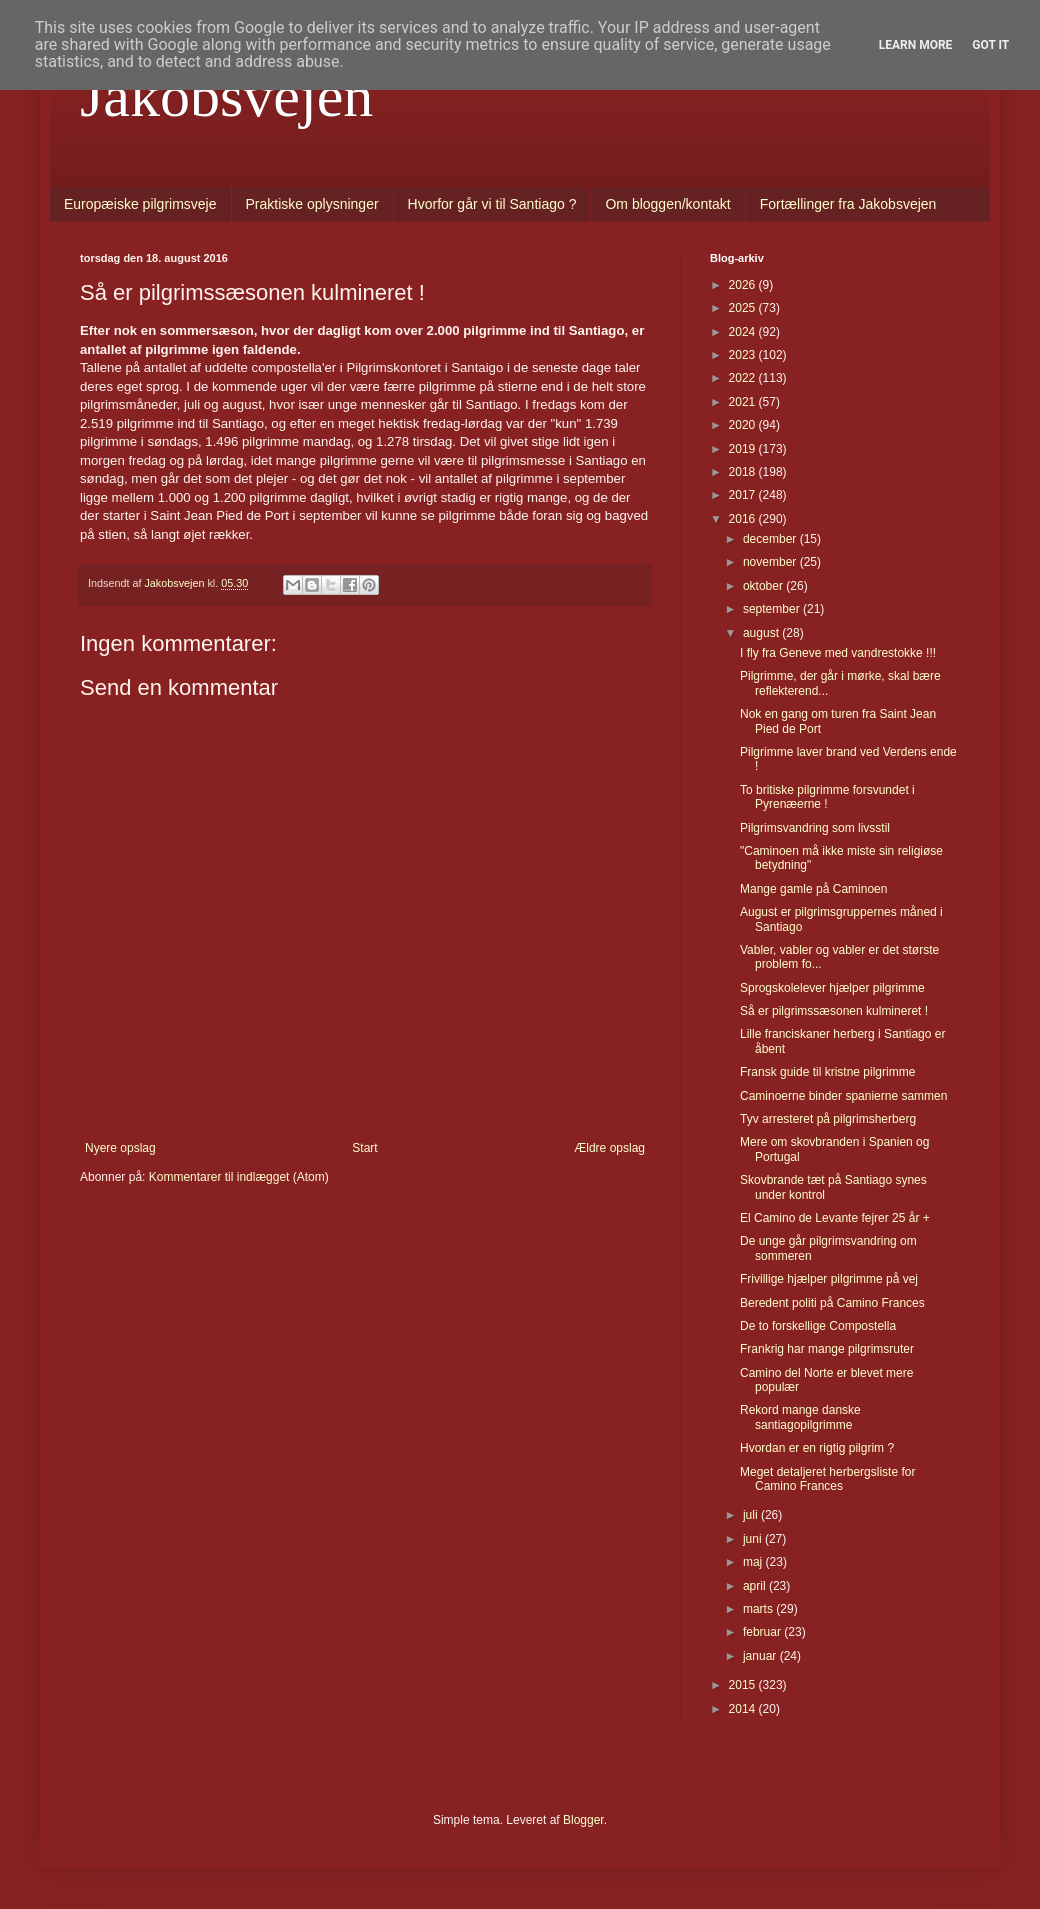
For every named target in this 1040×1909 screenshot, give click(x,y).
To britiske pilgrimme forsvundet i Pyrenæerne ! (827, 797)
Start (364, 1148)
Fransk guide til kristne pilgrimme (827, 1072)
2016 (744, 519)
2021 (744, 402)
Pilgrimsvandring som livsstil (815, 828)
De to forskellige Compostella (818, 1326)
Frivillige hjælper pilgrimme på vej (829, 1279)
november (771, 562)
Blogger (583, 1820)
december (771, 539)
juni (754, 1539)
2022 (744, 378)
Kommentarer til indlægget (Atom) (239, 1177)
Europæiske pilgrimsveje (140, 204)
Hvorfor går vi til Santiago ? (492, 204)
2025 (744, 308)
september (773, 609)
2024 (744, 332)
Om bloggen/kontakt (667, 204)
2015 (744, 1685)
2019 (744, 449)
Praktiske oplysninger (312, 204)
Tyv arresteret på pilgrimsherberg (828, 1119)
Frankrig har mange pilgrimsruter (827, 1349)
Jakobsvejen (226, 96)
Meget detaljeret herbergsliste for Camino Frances (827, 1479)
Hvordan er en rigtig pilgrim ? (817, 1448)
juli (752, 1515)
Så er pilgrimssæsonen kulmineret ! (834, 1011)
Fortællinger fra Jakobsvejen (848, 204)
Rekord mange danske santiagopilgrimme (800, 1417)
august (762, 633)
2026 (744, 285)
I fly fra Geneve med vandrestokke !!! (838, 653)
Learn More (916, 45)
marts (759, 1609)
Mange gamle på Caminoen (813, 889)
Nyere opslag (120, 1148)
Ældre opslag (609, 1148)
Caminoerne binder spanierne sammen (843, 1096)
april (756, 1586)
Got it (990, 45)
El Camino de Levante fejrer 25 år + (835, 1218)
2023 (744, 355)
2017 (744, 495)
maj (754, 1562)
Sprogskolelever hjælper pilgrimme (832, 988)
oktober (764, 586)
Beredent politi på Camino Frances (832, 1303)
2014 (744, 1709)
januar (761, 1656)
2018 (744, 472)
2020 (744, 425)
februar (763, 1632)
